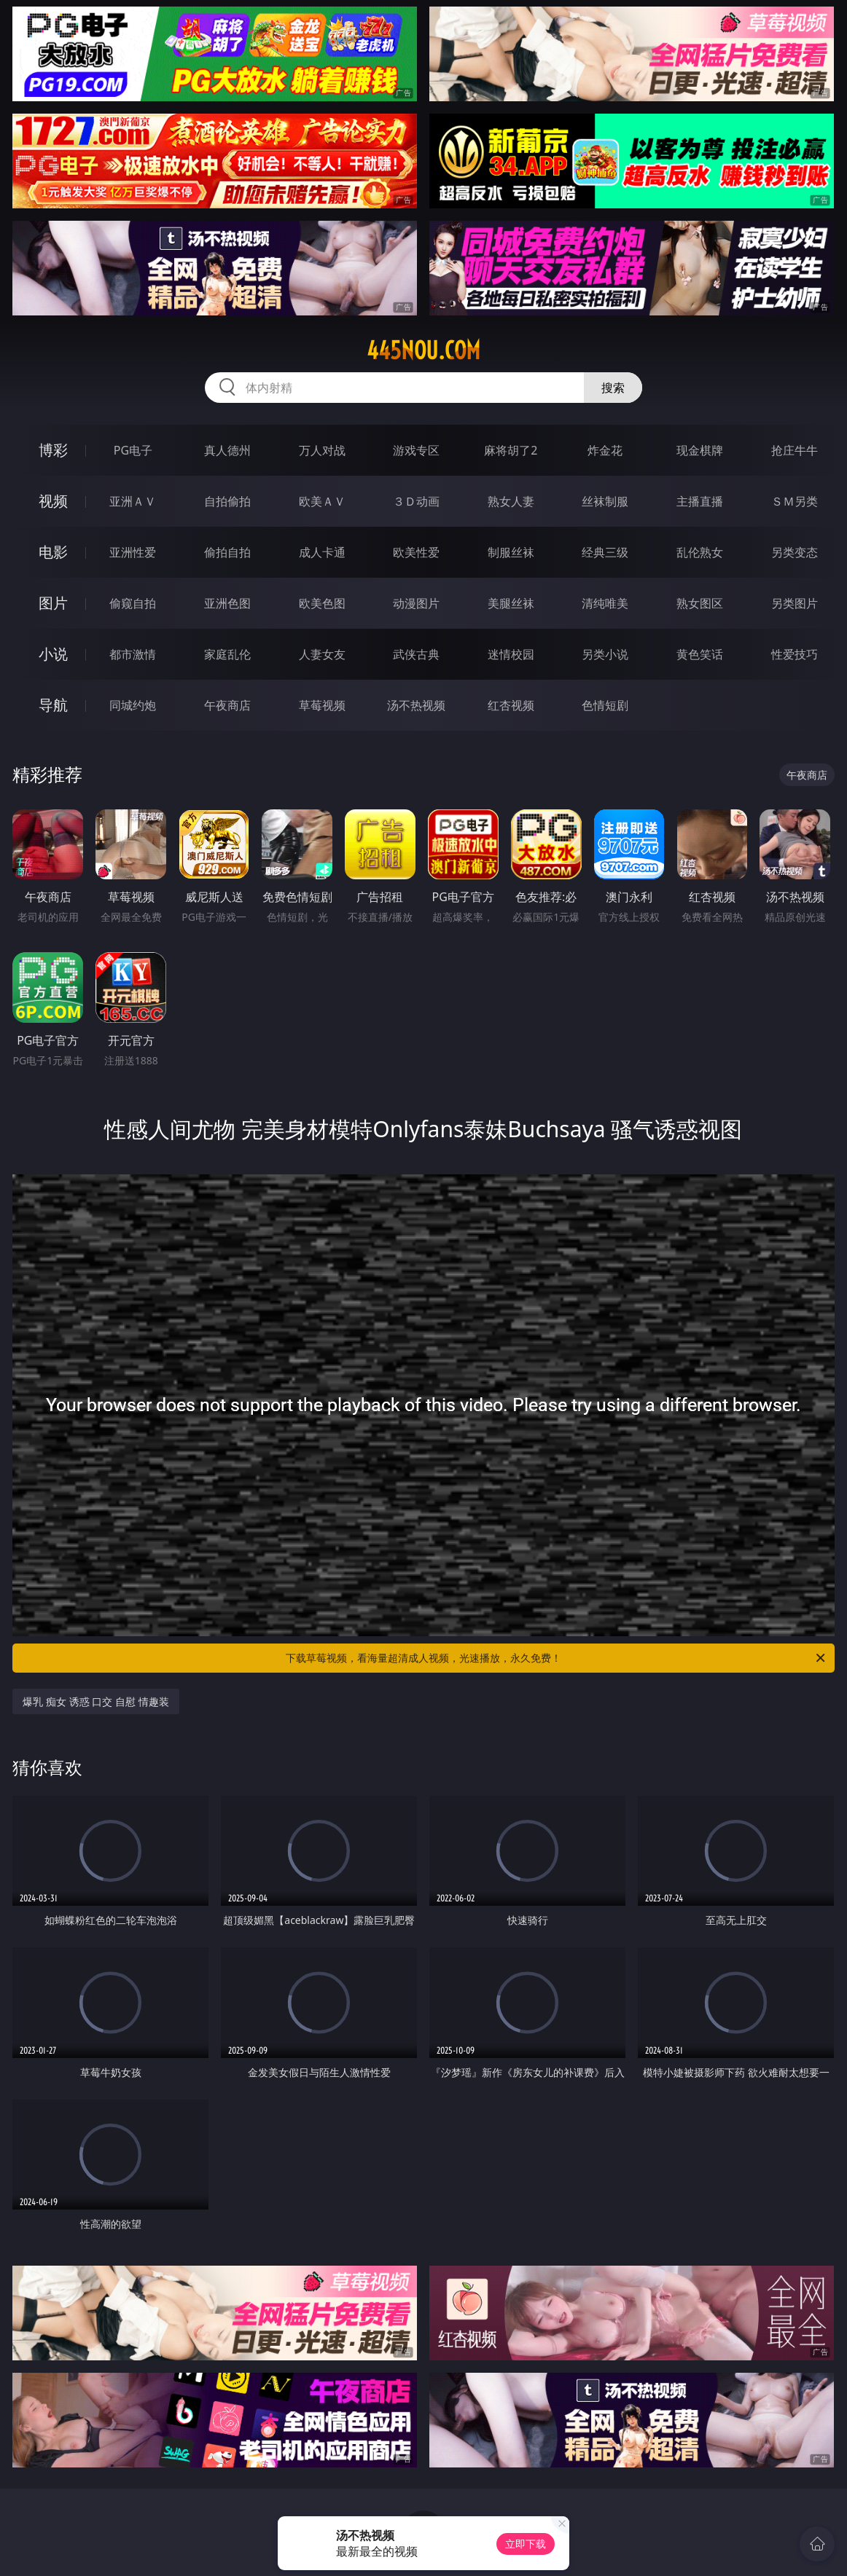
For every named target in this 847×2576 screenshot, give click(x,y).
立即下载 (525, 2544)
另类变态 (794, 552)
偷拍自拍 (227, 552)
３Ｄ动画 (416, 501)
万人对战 (322, 450)
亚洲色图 (227, 603)
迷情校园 (511, 654)
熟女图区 (699, 603)
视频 (53, 501)
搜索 (613, 388)
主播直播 (699, 501)
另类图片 (794, 603)
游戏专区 (416, 450)
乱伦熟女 (699, 552)
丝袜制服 (605, 501)
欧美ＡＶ (322, 501)
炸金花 (605, 450)
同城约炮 (132, 705)
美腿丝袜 (511, 603)
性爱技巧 (794, 654)
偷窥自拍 (132, 603)
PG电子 (133, 450)
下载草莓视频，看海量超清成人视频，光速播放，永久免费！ (556, 1658)
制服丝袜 (511, 552)
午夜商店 (227, 705)
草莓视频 (322, 705)
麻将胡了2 (510, 450)
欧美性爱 (416, 552)
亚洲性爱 (132, 552)
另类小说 (605, 654)
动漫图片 (416, 603)
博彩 (53, 450)
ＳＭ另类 (794, 501)
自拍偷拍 (227, 501)
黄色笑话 (699, 654)
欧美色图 (322, 603)
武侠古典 (416, 654)
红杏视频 (511, 705)
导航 (53, 705)
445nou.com (423, 350)
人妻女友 (322, 654)
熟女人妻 (511, 501)
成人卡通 (322, 552)
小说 (53, 654)
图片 (53, 603)
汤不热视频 (416, 705)
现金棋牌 (699, 450)
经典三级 (605, 552)
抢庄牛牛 (794, 450)
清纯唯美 (605, 603)
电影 (53, 552)
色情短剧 (605, 705)
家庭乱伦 (227, 654)
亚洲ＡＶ (132, 501)
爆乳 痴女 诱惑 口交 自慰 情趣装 (95, 1701)
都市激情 (132, 654)
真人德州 (227, 450)
